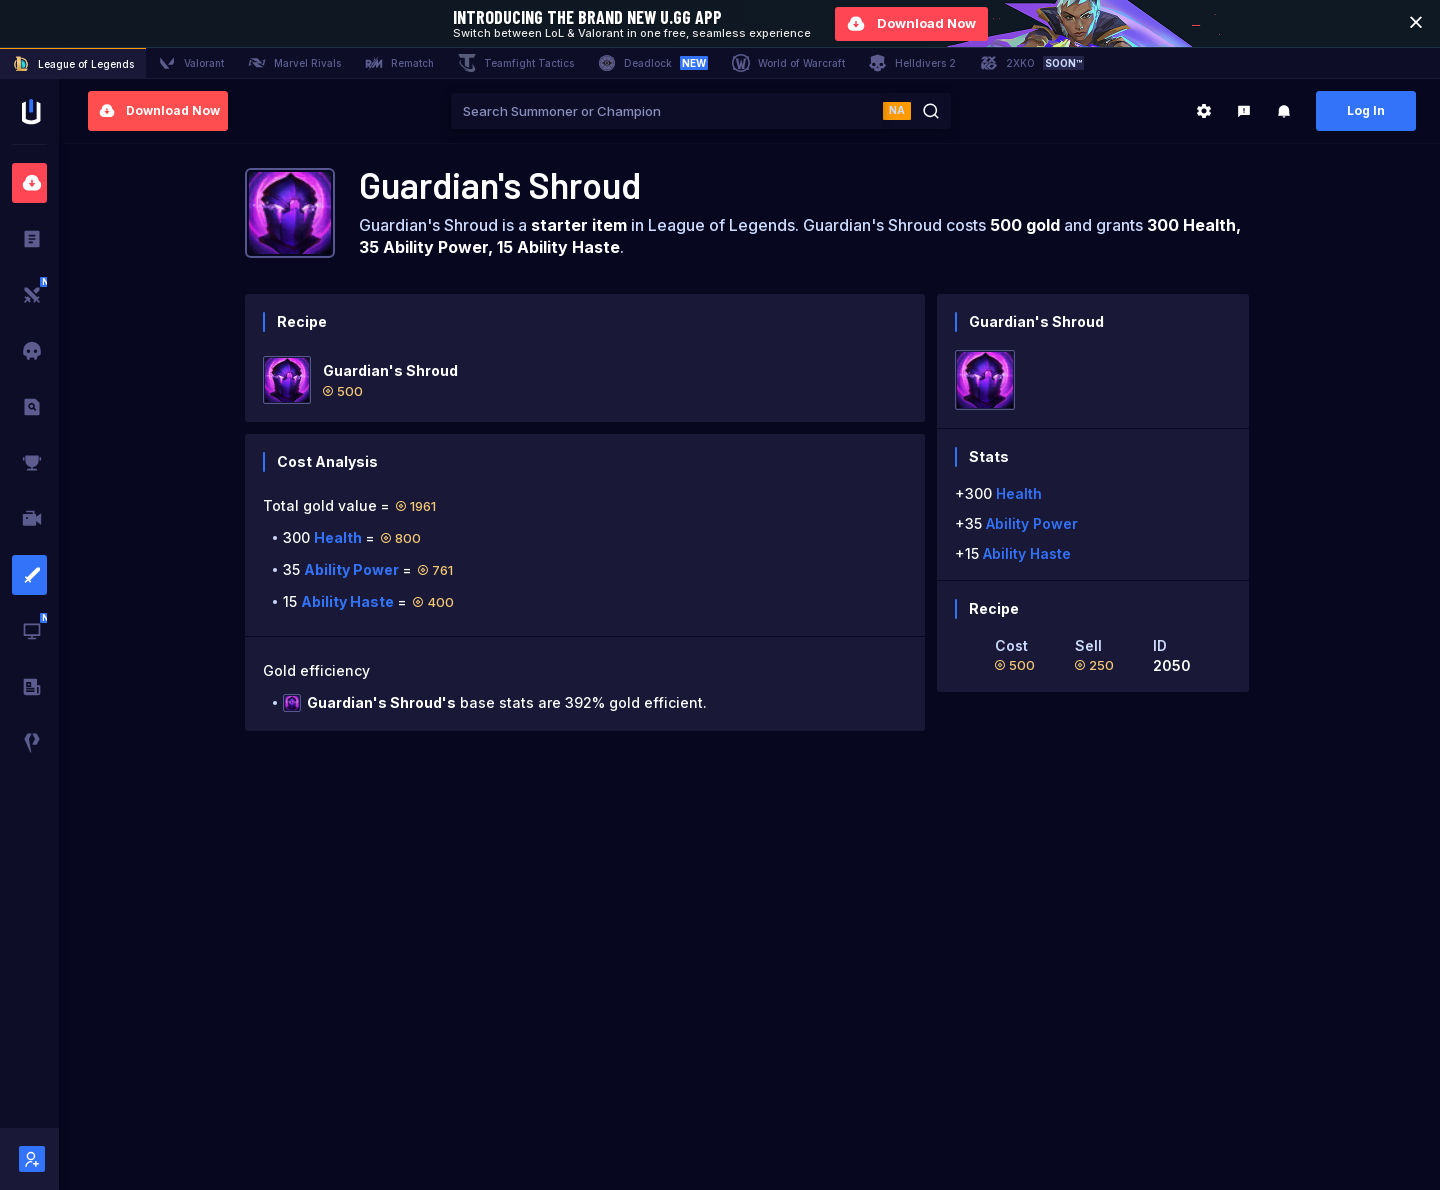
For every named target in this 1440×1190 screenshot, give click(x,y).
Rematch (399, 63)
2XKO (1032, 63)
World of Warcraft (788, 63)
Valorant (191, 63)
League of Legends (73, 64)
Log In (1366, 110)
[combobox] (667, 111)
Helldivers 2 (912, 63)
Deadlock (653, 63)
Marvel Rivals (294, 63)
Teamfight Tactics (516, 63)
